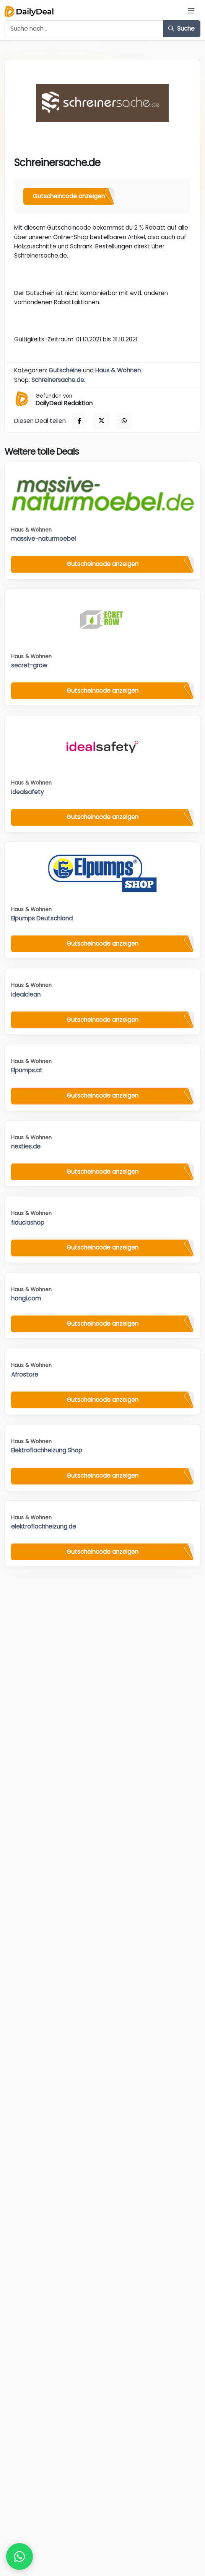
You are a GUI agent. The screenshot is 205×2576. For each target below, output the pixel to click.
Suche (181, 28)
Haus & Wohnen (118, 370)
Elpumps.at (26, 1070)
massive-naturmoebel (43, 539)
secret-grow (29, 665)
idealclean (26, 994)
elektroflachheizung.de (43, 1526)
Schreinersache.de (57, 380)
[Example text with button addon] (84, 28)
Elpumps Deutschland (42, 918)
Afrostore (24, 1374)
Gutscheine (65, 370)
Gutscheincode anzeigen (69, 196)
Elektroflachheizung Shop (46, 1450)
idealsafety (27, 792)
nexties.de (26, 1146)
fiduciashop (27, 1223)
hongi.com (26, 1298)
